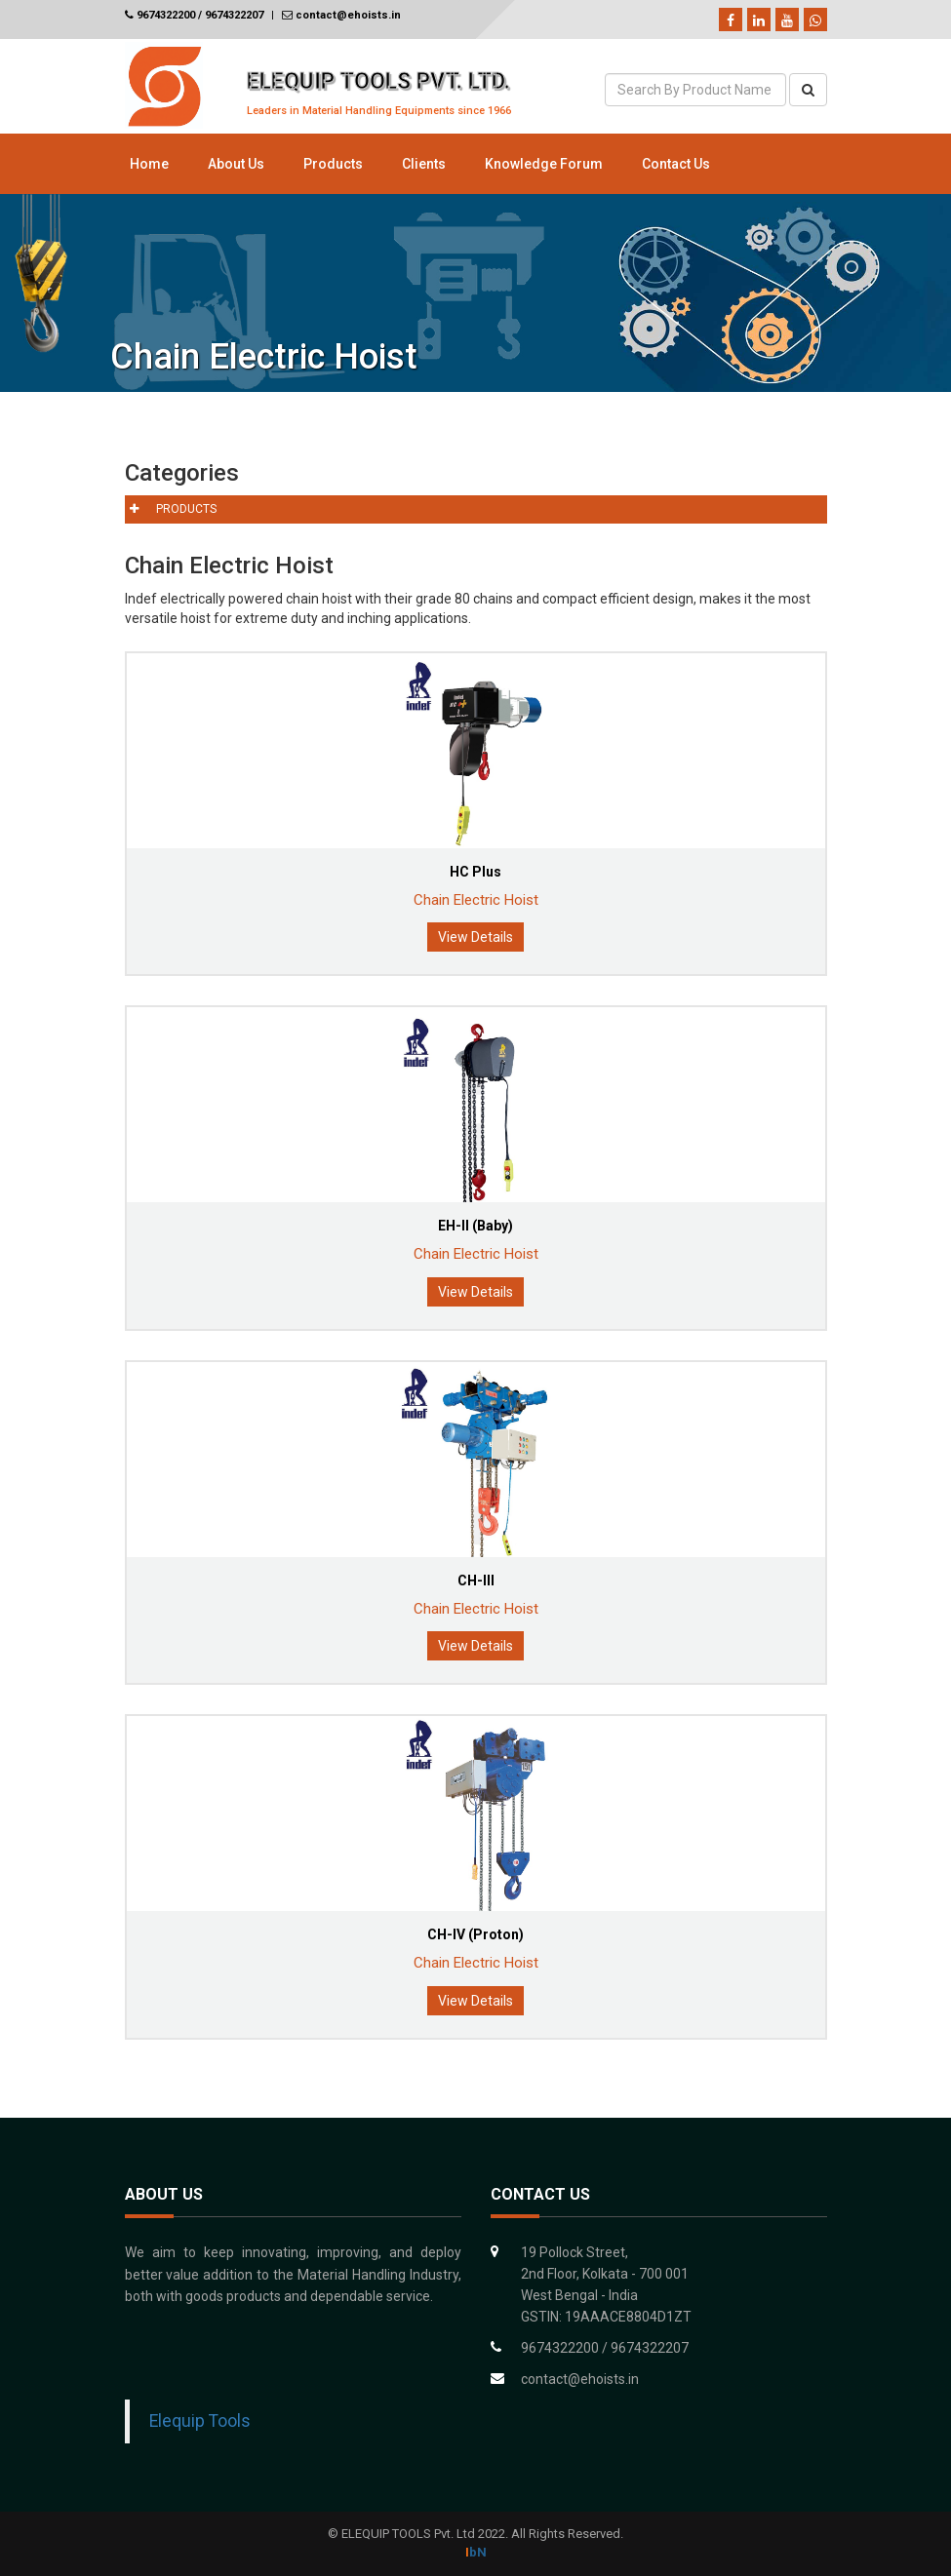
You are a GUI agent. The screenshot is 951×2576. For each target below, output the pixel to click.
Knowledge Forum (544, 164)
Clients (424, 164)
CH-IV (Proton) (475, 1934)
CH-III (476, 1580)
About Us (236, 164)
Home (149, 164)
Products (333, 164)
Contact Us (676, 164)
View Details (475, 937)
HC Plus (475, 871)
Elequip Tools (200, 2421)
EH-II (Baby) (475, 1225)
